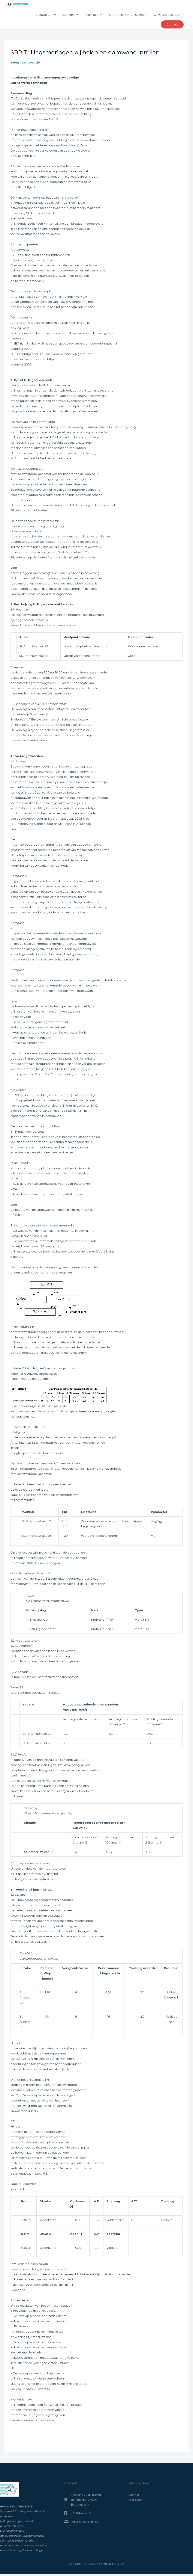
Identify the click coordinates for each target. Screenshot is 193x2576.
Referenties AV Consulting (126, 17)
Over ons (68, 17)
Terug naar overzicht (26, 65)
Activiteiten (44, 17)
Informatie (90, 17)
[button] (172, 26)
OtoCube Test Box (167, 17)
